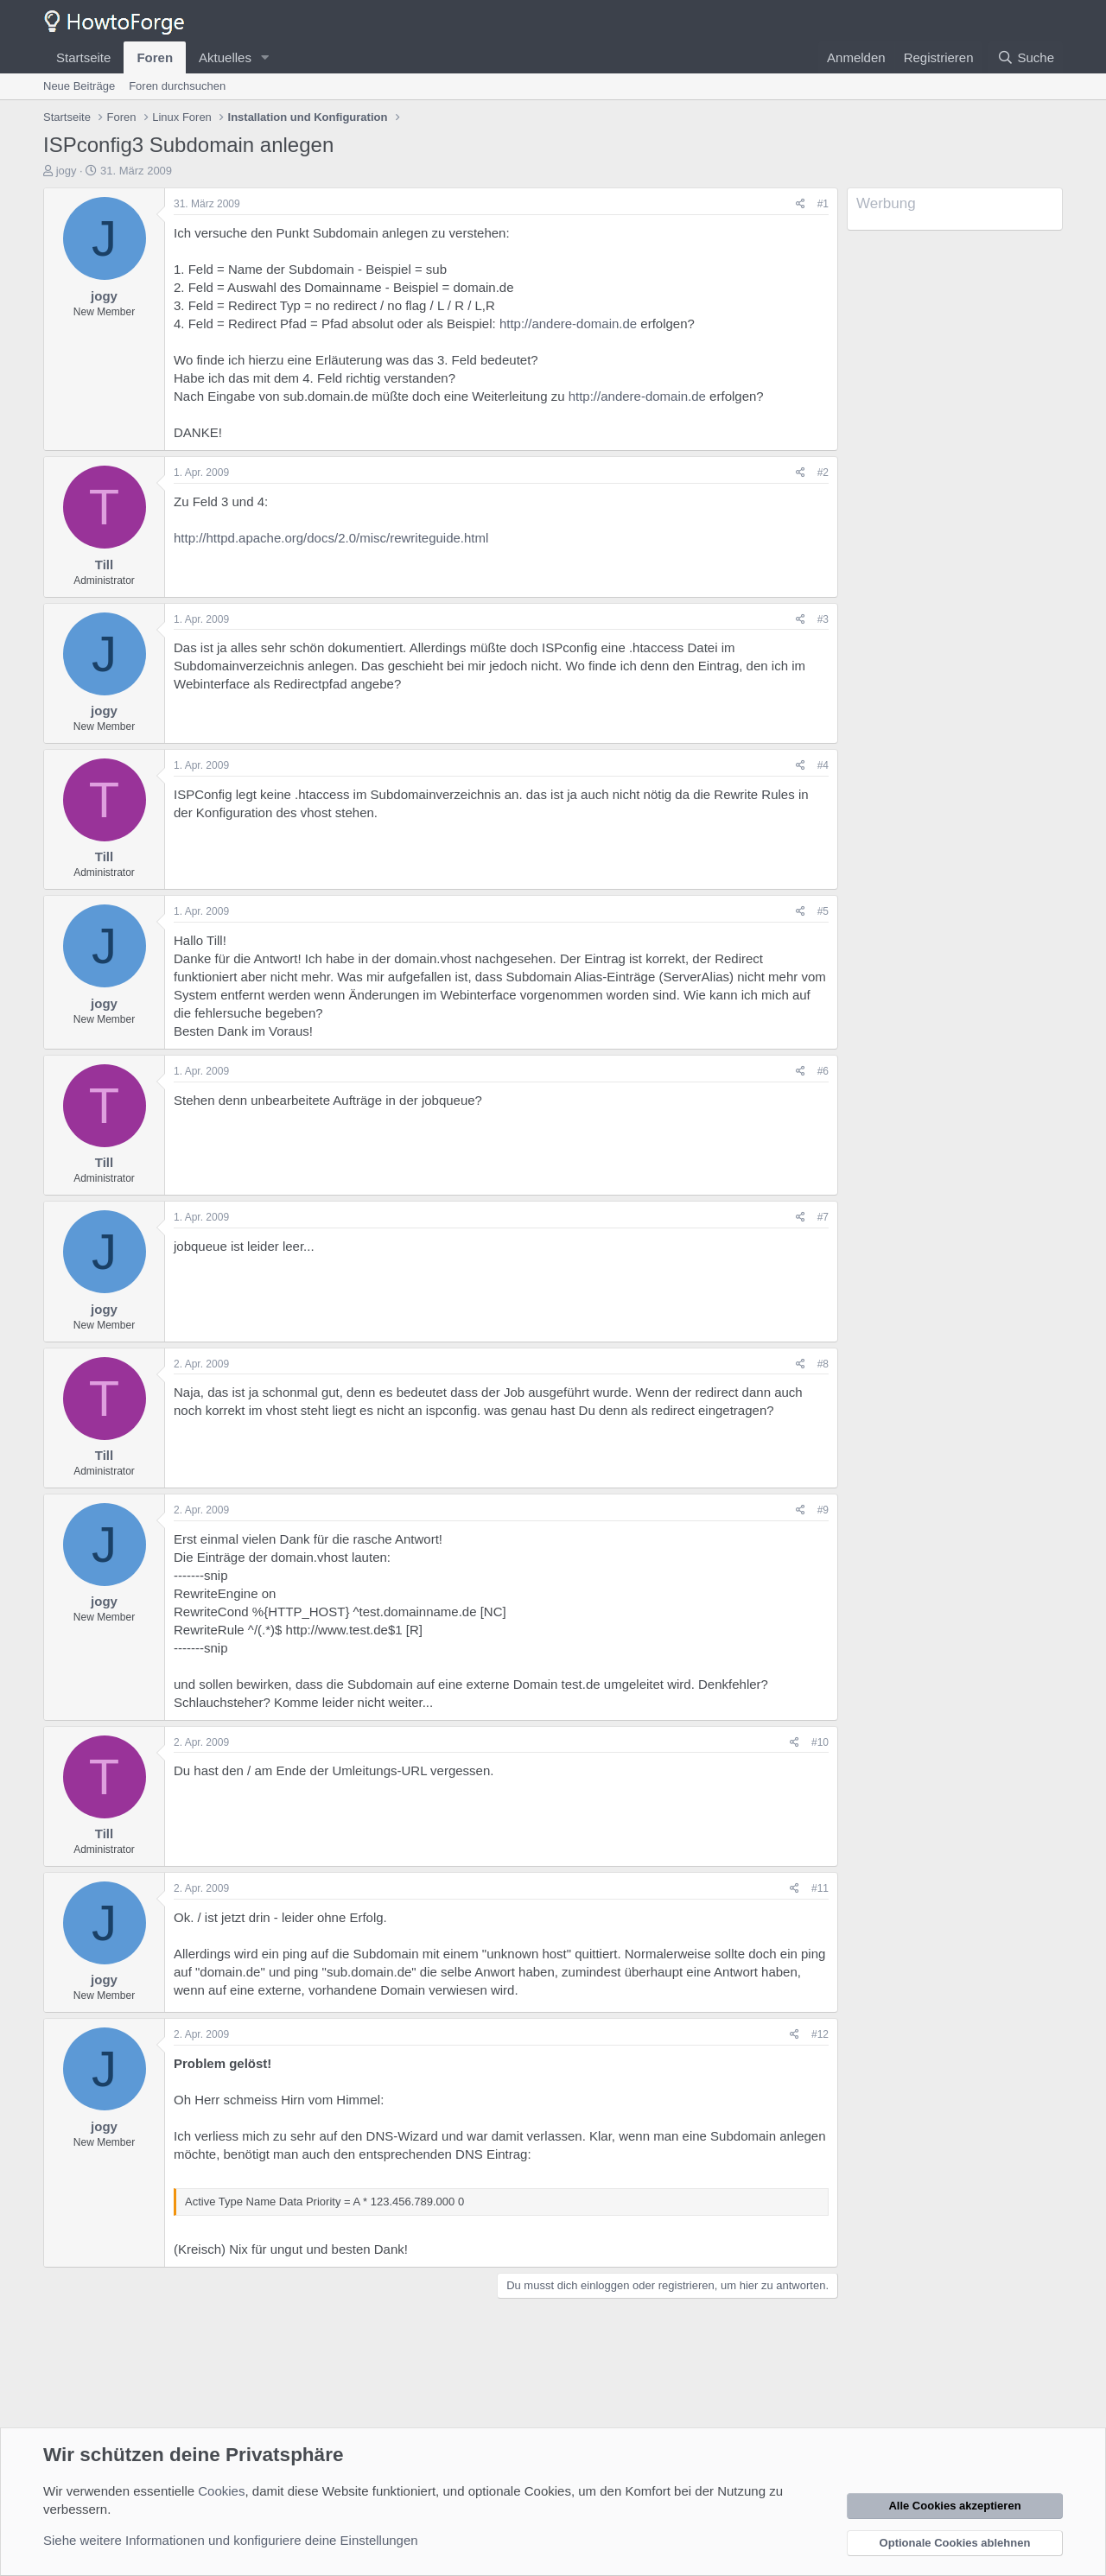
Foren (155, 57)
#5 (823, 911)
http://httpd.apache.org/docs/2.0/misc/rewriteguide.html (331, 537)
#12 (820, 2034)
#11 (820, 1888)
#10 (820, 1742)
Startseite (83, 57)
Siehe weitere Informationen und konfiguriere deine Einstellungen (230, 2540)
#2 (823, 472)
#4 (823, 765)
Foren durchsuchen (177, 85)
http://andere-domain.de (568, 323)
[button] (265, 57)
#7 (823, 1217)
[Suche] (1025, 57)
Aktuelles (225, 57)
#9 (823, 1510)
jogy (66, 170)
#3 (823, 619)
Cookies (221, 2491)
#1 (823, 204)
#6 (823, 1071)
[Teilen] (800, 204)
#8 (823, 1364)
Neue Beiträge (79, 85)
